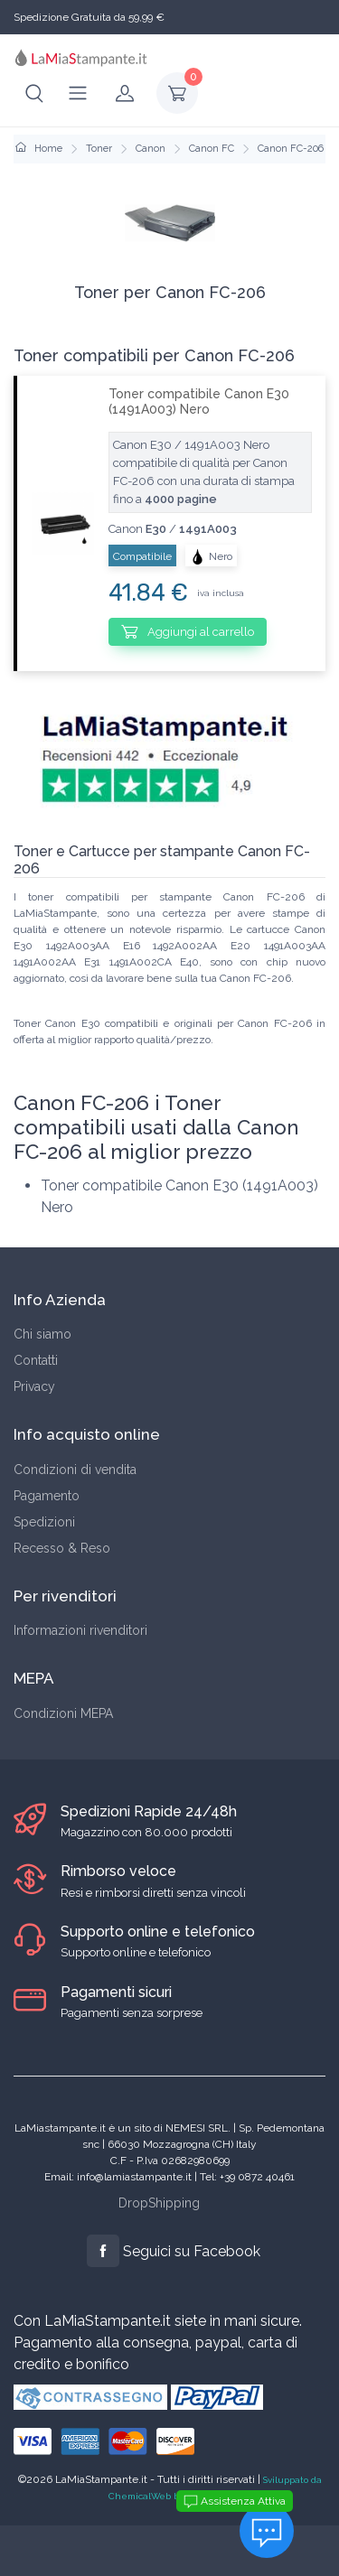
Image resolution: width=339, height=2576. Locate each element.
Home (38, 148)
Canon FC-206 (291, 148)
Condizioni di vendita (75, 1469)
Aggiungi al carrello (187, 631)
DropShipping (159, 2203)
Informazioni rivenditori (80, 1630)
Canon (150, 148)
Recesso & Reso (62, 1548)
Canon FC (211, 148)
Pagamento (47, 1496)
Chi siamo (42, 1334)
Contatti (36, 1360)
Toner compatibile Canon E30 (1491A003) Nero (198, 401)
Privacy (34, 1386)
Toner (99, 148)
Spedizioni (44, 1522)
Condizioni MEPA (63, 1713)
